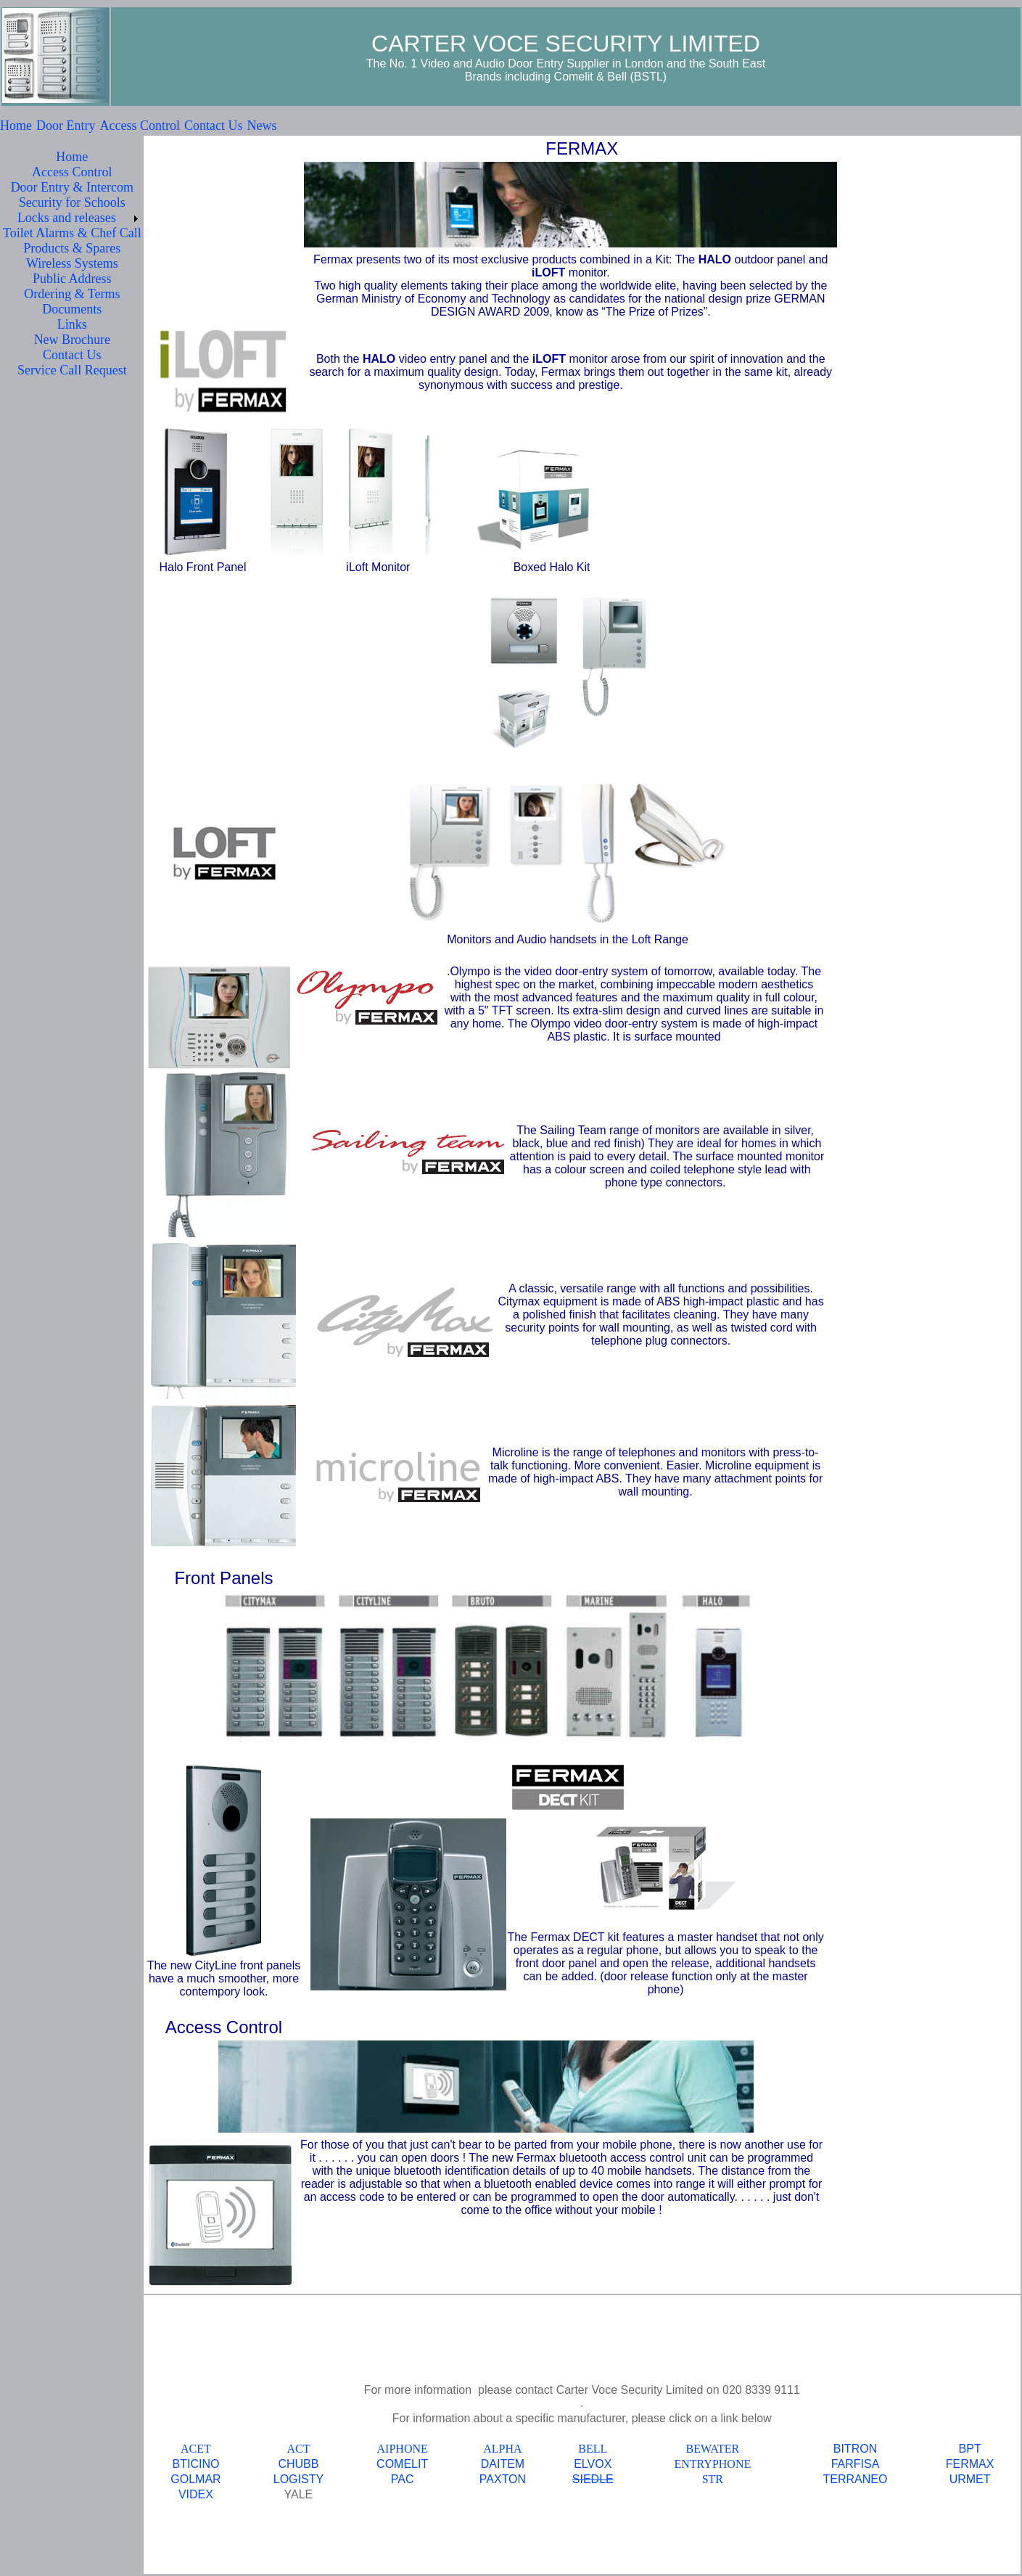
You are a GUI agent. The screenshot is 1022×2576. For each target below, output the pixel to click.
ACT (298, 2448)
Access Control (139, 125)
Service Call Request (72, 370)
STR (712, 2479)
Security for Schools (72, 202)
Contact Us (213, 125)
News (261, 125)
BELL (592, 2448)
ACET (196, 2448)
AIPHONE (402, 2448)
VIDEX (195, 2494)
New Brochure (72, 339)
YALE (298, 2494)
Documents (72, 309)
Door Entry (65, 125)
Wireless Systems (72, 263)
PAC (402, 2479)
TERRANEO (855, 2479)
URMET (970, 2479)
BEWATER (712, 2448)
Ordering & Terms (72, 294)
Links (72, 324)
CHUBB (298, 2464)
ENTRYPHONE (712, 2464)
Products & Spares (71, 248)
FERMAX (970, 2464)
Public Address (72, 278)
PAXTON (502, 2479)
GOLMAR (195, 2479)
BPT (970, 2448)
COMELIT (402, 2464)
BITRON (855, 2448)
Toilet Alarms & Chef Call (72, 233)
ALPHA (502, 2448)
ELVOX (592, 2464)
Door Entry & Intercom (72, 187)
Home (16, 125)
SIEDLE (593, 2479)
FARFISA (855, 2464)
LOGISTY (298, 2479)
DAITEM (502, 2464)
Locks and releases (66, 217)
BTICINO (196, 2464)
